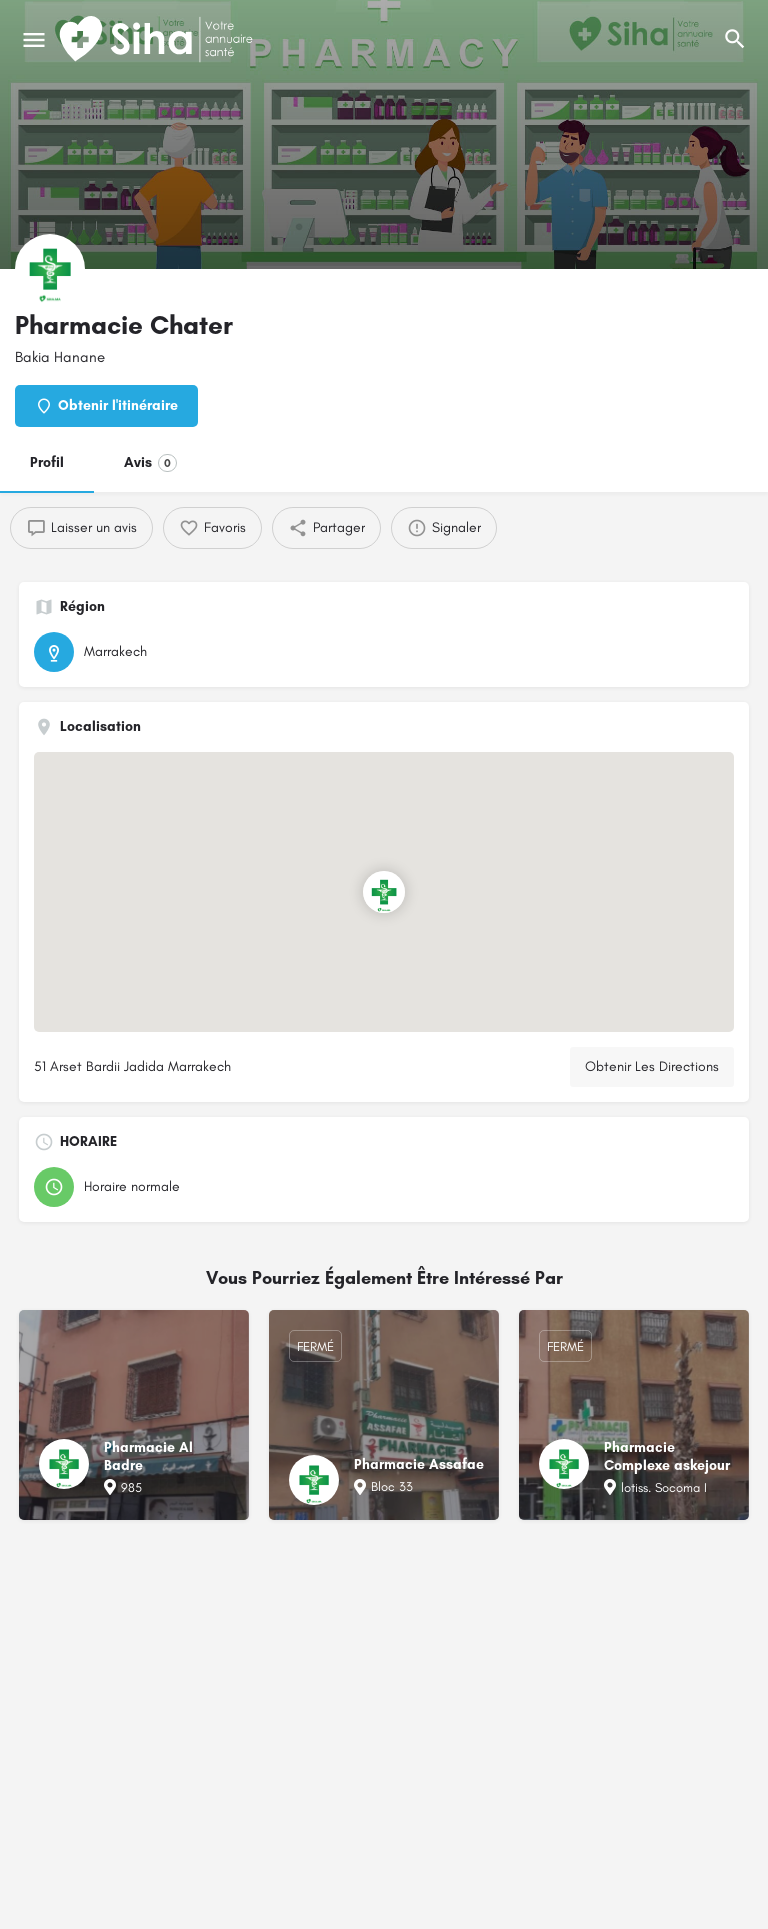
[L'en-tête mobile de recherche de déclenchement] (735, 39)
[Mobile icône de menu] (34, 40)
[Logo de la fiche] (50, 269)
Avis (150, 463)
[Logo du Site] (158, 40)
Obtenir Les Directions (652, 1066)
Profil (47, 462)
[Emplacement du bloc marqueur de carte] (384, 892)
